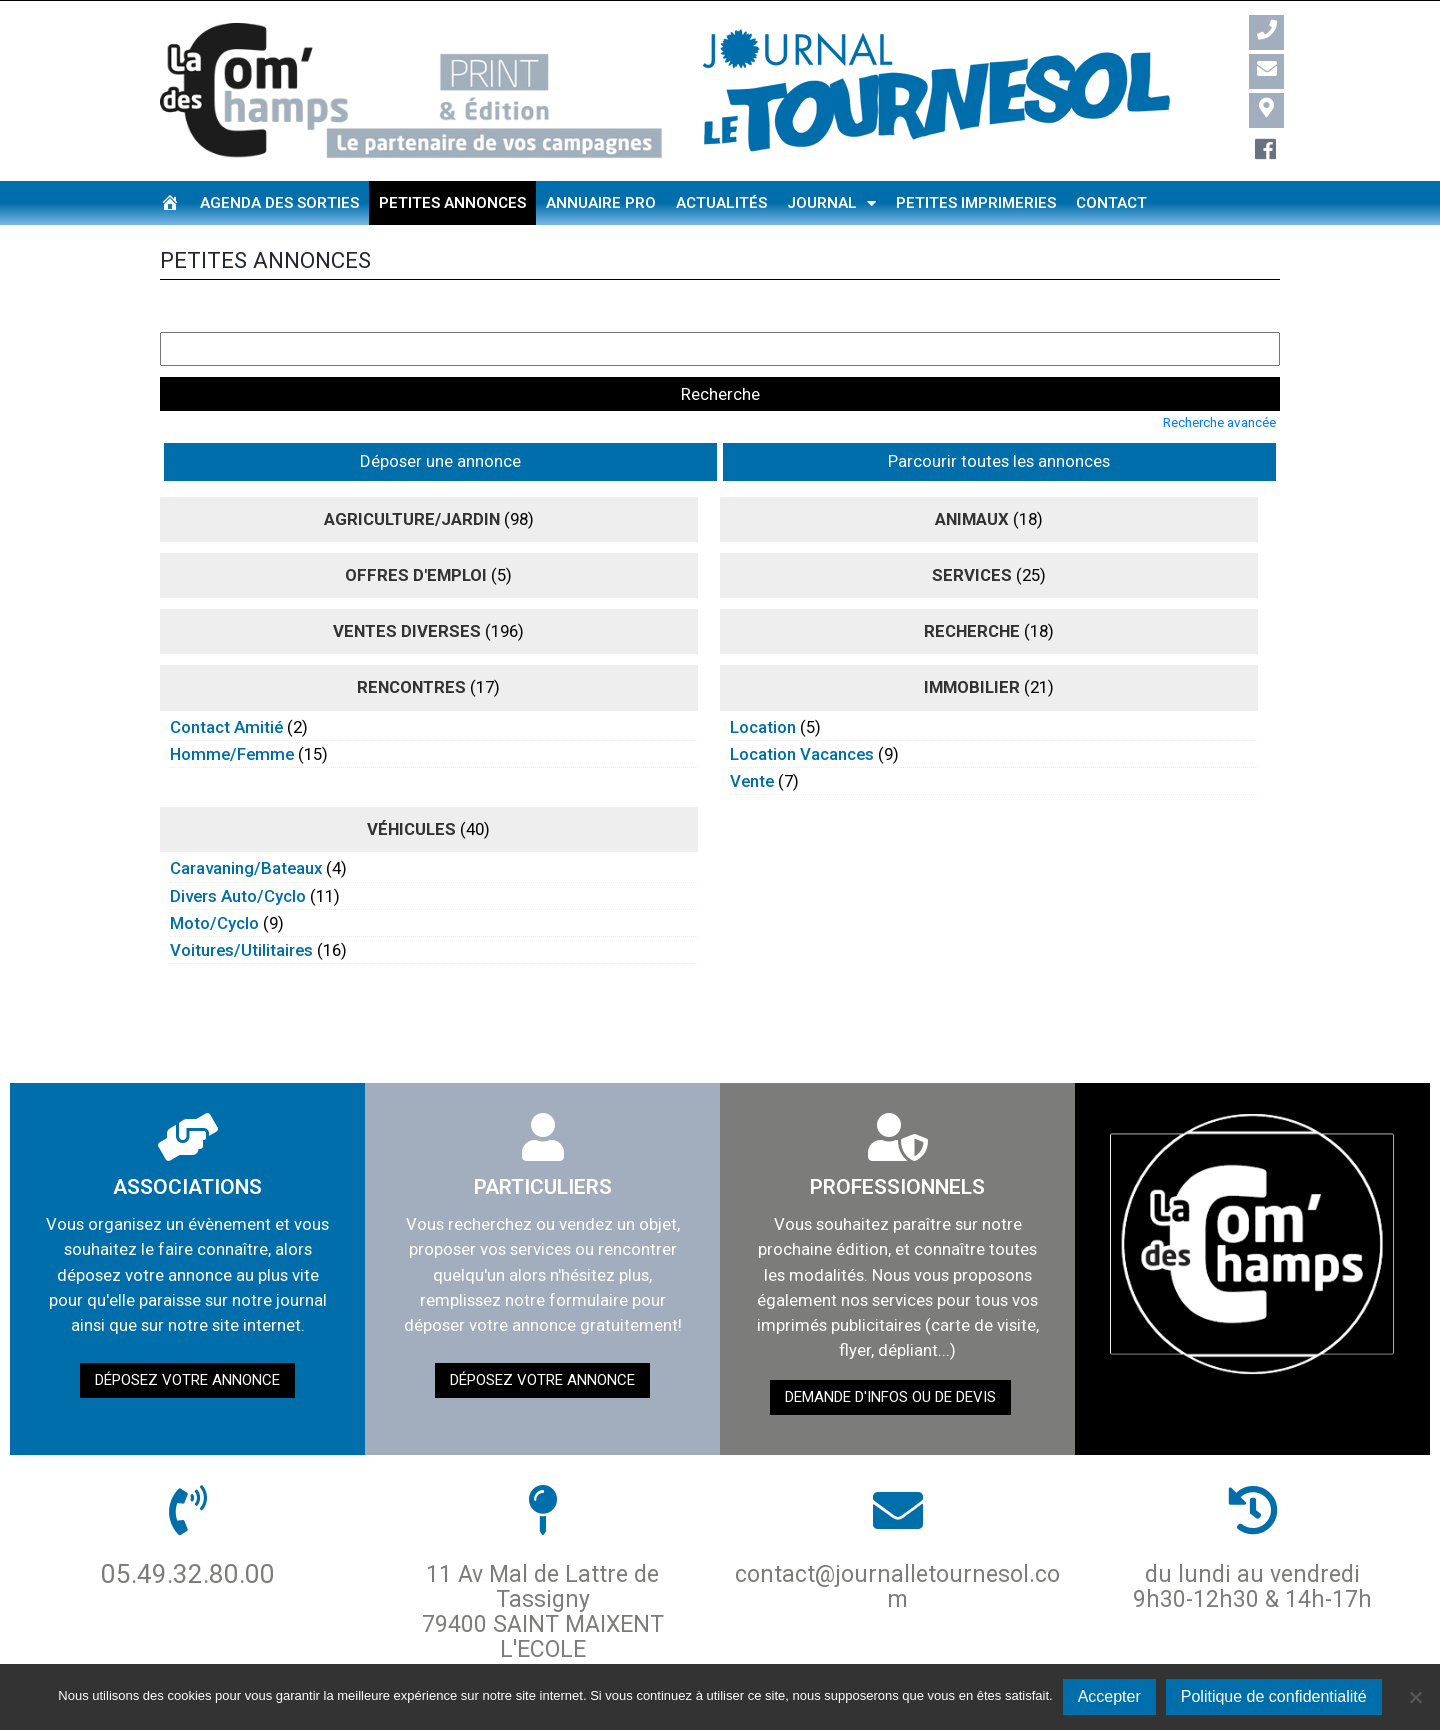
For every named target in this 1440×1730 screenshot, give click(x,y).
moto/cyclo (214, 876)
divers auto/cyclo (238, 849)
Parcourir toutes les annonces (471, 415)
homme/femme (232, 707)
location (763, 680)
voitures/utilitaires (241, 903)
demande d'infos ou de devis (890, 1351)
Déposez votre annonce (187, 1334)
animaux (972, 472)
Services (972, 528)
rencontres (411, 641)
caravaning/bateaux (246, 822)
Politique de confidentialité (1274, 1696)
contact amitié (226, 680)
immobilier (972, 641)
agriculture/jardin (412, 472)
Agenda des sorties (279, 203)
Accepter (1109, 1696)
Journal (831, 203)
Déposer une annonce (252, 415)
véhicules (411, 783)
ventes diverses (407, 585)
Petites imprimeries (976, 203)
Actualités (721, 203)
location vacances (802, 707)
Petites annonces (452, 203)
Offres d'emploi (416, 528)
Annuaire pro (601, 203)
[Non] (1415, 1697)
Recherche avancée (1219, 375)
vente (752, 734)
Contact (1111, 203)
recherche (972, 585)
